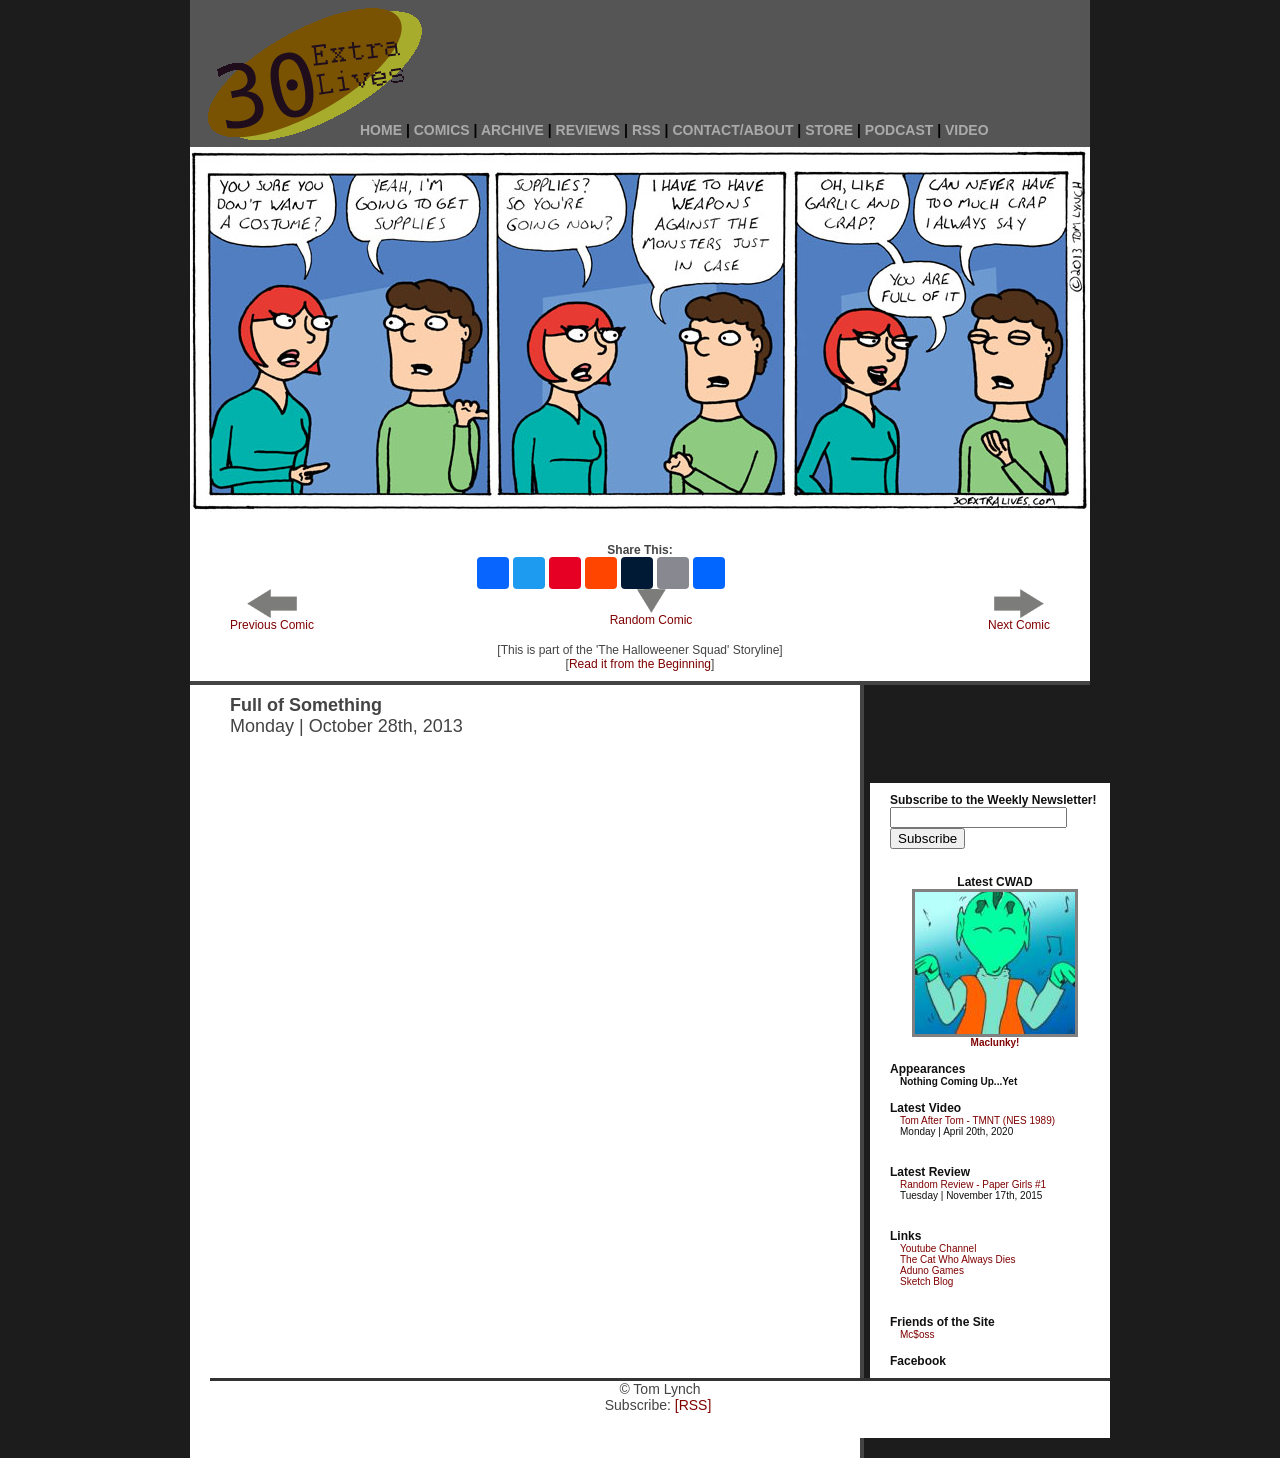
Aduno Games (932, 1270)
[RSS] (693, 1405)
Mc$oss (917, 1334)
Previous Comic (272, 619)
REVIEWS (588, 130)
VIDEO (967, 130)
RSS (646, 130)
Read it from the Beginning (640, 664)
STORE (829, 130)
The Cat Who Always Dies (958, 1259)
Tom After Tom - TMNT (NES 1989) (977, 1120)
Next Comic (1019, 619)
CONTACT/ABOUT (732, 130)
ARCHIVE (512, 130)
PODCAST (899, 130)
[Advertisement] (770, 52)
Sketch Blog (926, 1281)
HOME (381, 130)
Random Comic (651, 614)
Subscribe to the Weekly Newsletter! (993, 800)
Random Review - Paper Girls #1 (973, 1184)
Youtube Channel (938, 1248)
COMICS (442, 130)
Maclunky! (995, 1042)
